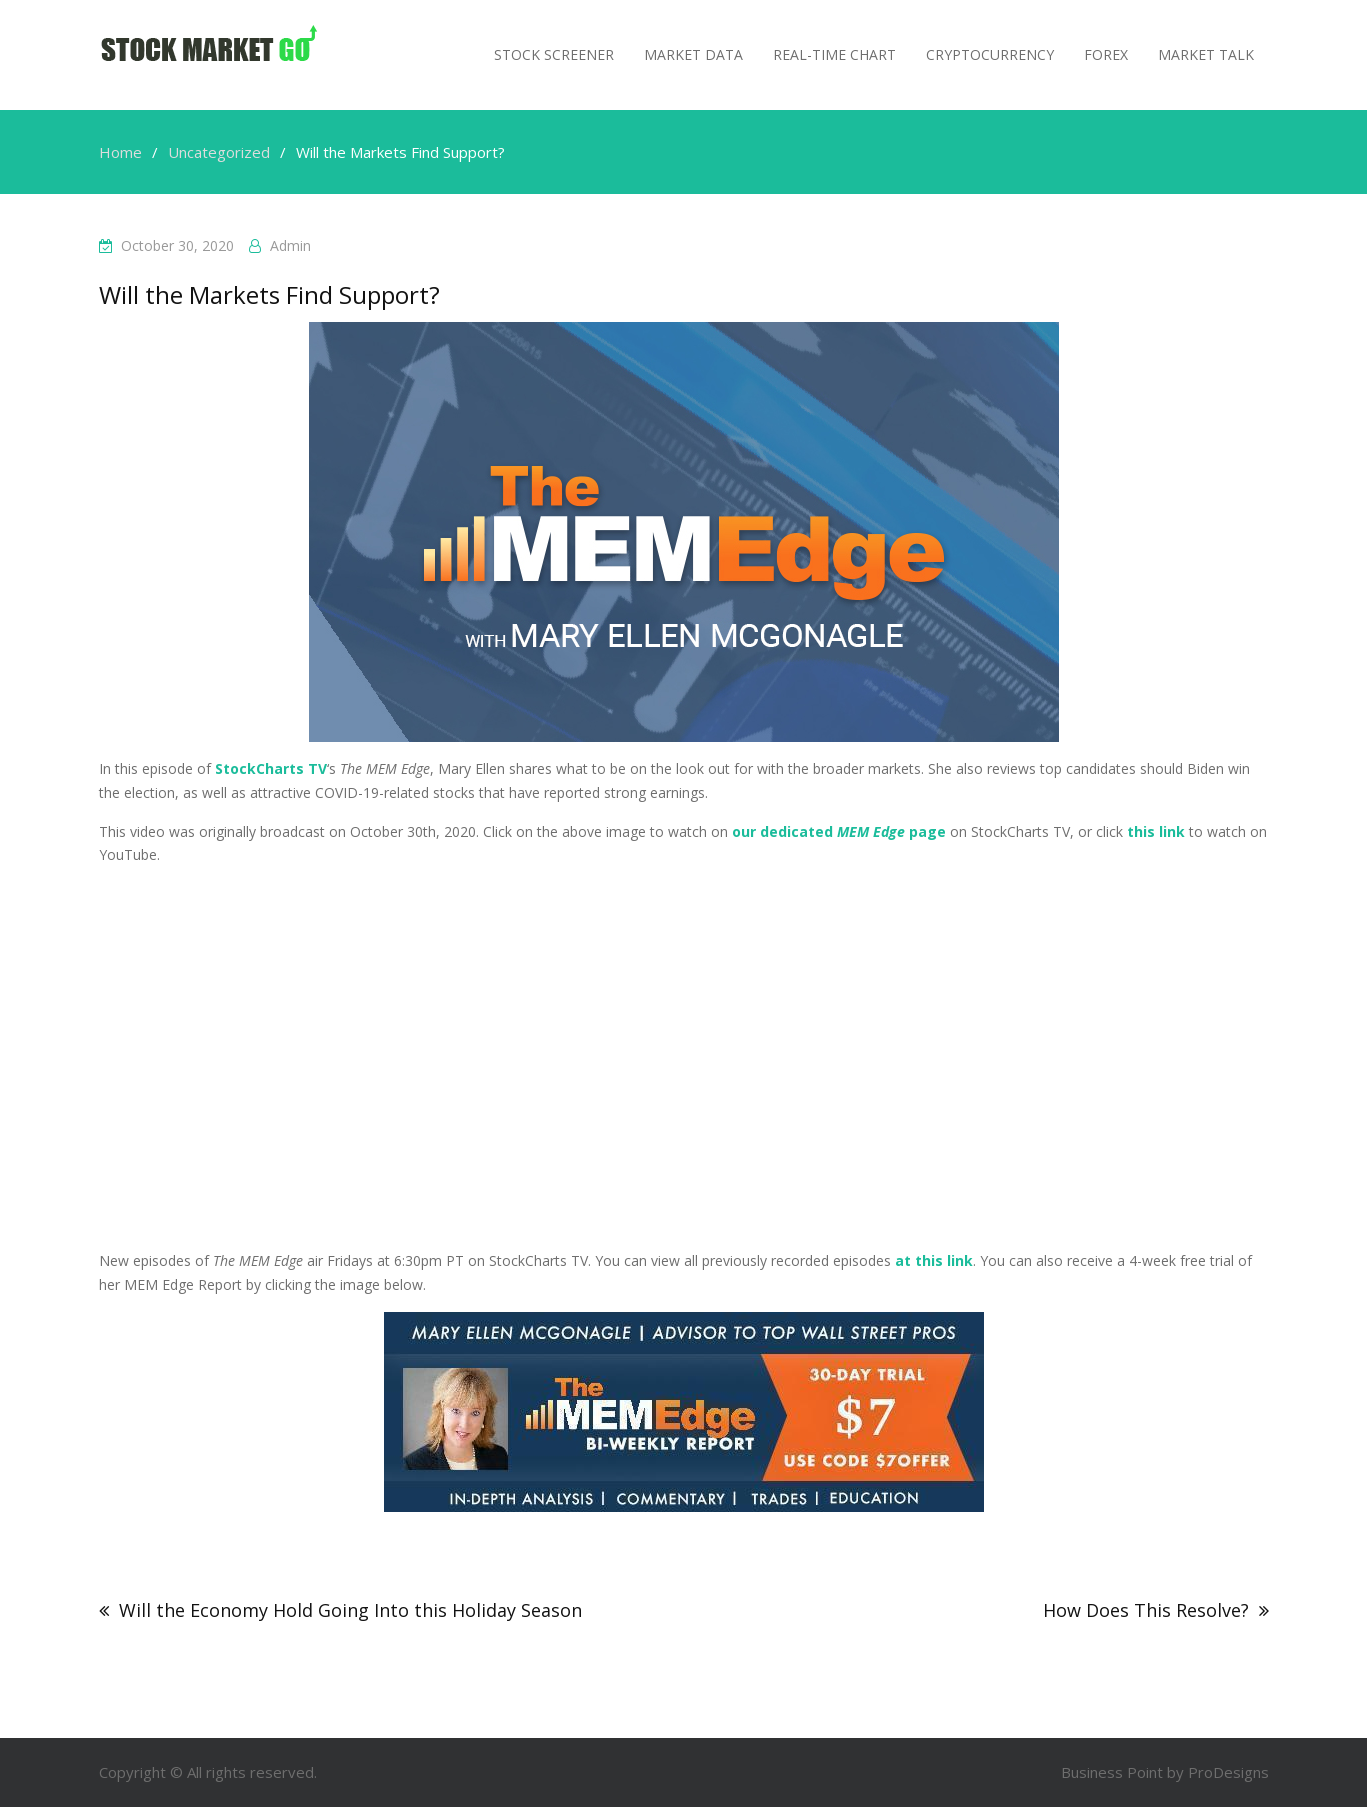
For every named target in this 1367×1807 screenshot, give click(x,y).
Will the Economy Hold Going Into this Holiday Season (350, 1610)
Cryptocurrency (990, 54)
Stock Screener (554, 54)
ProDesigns (1228, 1772)
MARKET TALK (1206, 54)
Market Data (693, 54)
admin (290, 245)
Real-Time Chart (834, 54)
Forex (1106, 54)
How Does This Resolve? (1146, 1610)
